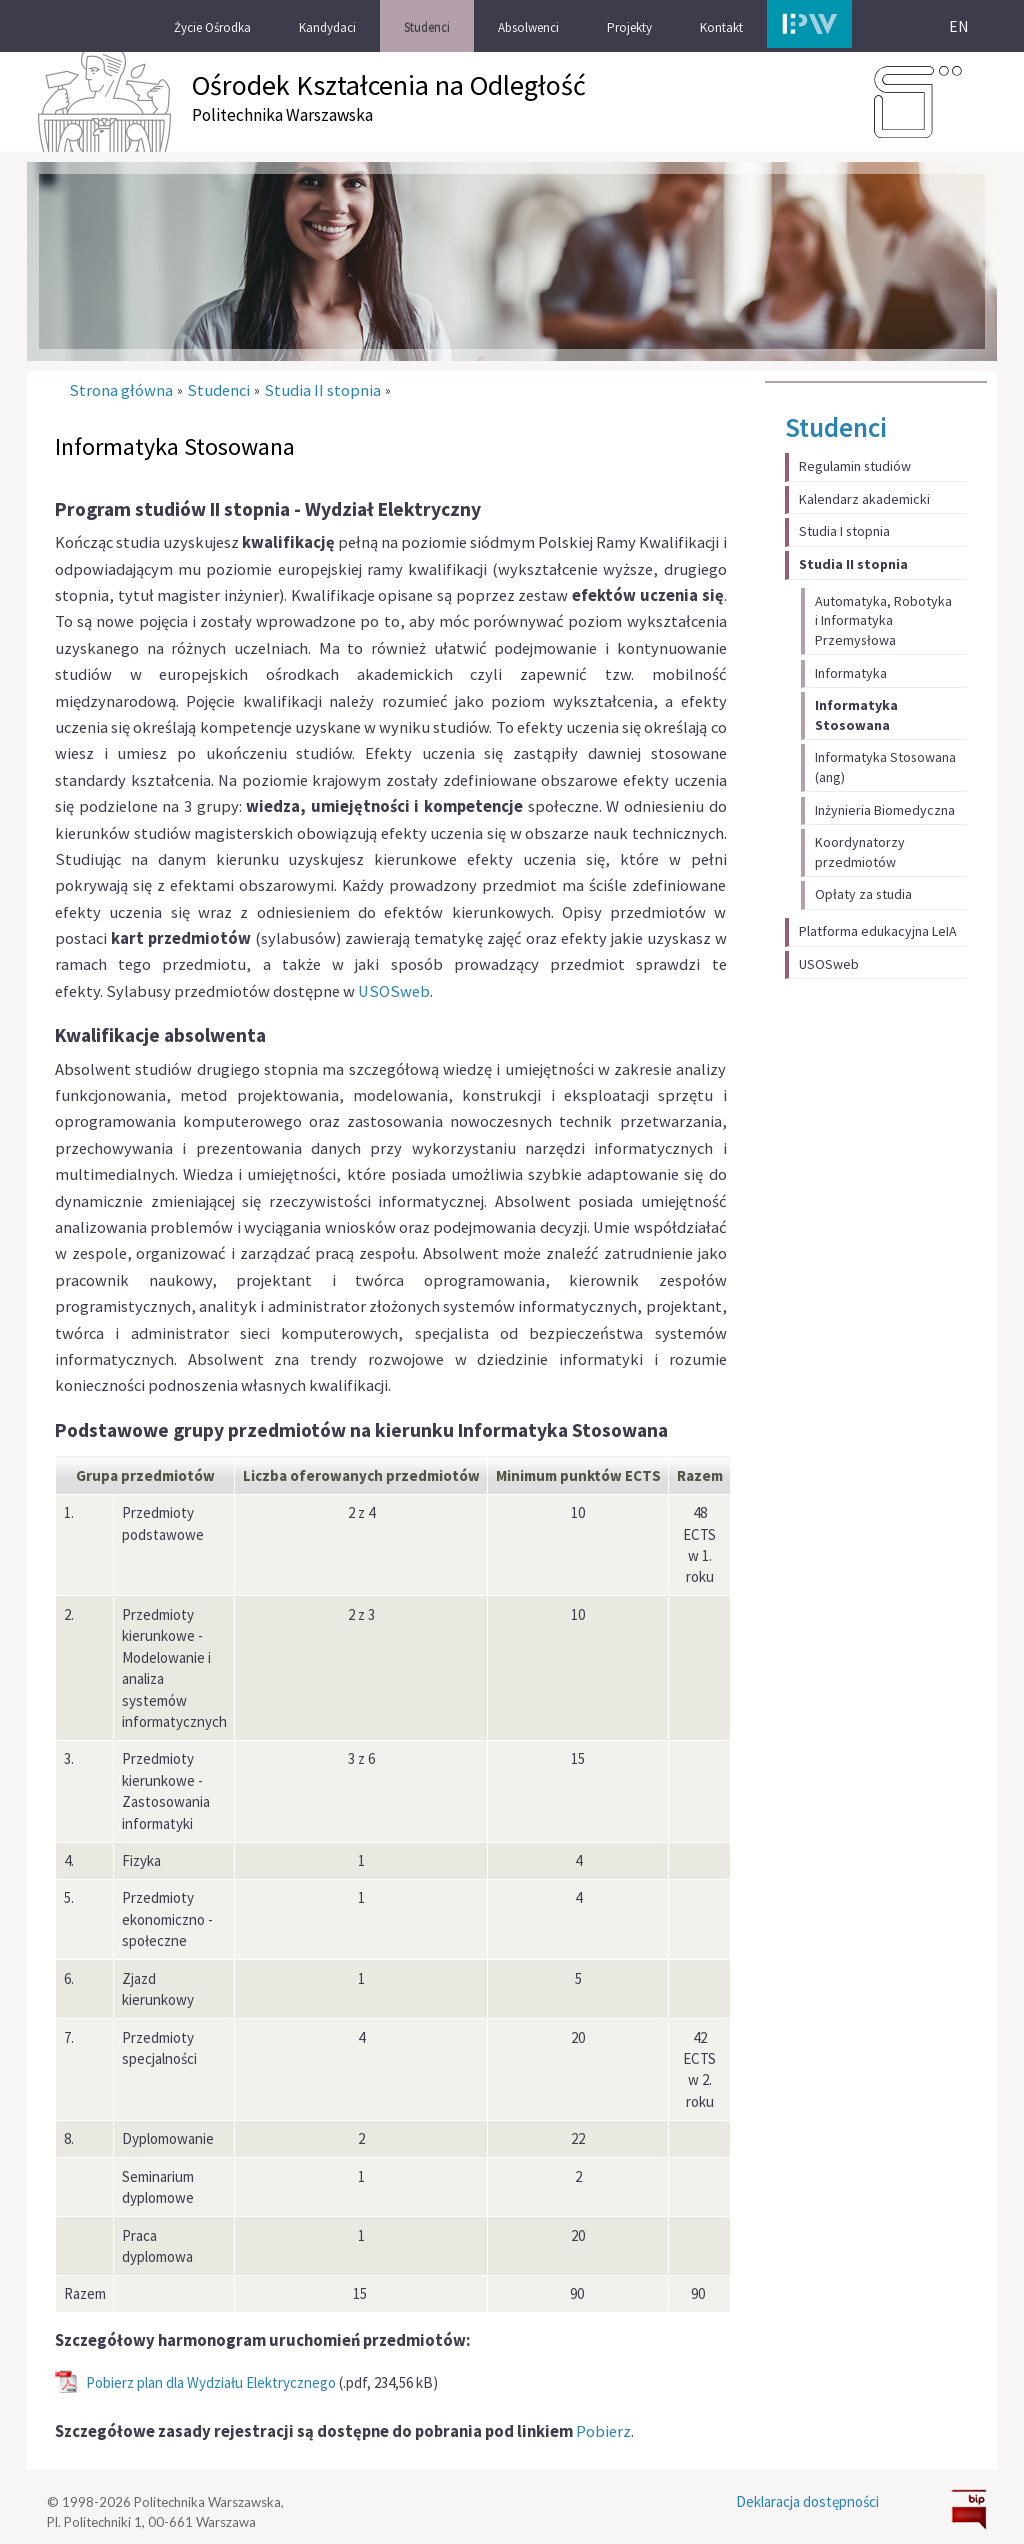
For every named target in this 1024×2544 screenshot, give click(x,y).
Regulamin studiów (855, 466)
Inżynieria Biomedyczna (885, 810)
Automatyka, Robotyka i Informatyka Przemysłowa (883, 620)
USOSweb (829, 964)
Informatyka (851, 673)
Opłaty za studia (863, 894)
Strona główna (121, 390)
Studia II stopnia (853, 564)
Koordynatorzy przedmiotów (860, 852)
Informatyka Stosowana (856, 715)
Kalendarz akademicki (864, 499)
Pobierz (603, 2431)
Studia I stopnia (844, 531)
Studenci (836, 427)
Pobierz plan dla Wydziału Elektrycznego (211, 2382)
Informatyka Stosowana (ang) (885, 767)
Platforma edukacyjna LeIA (878, 931)
